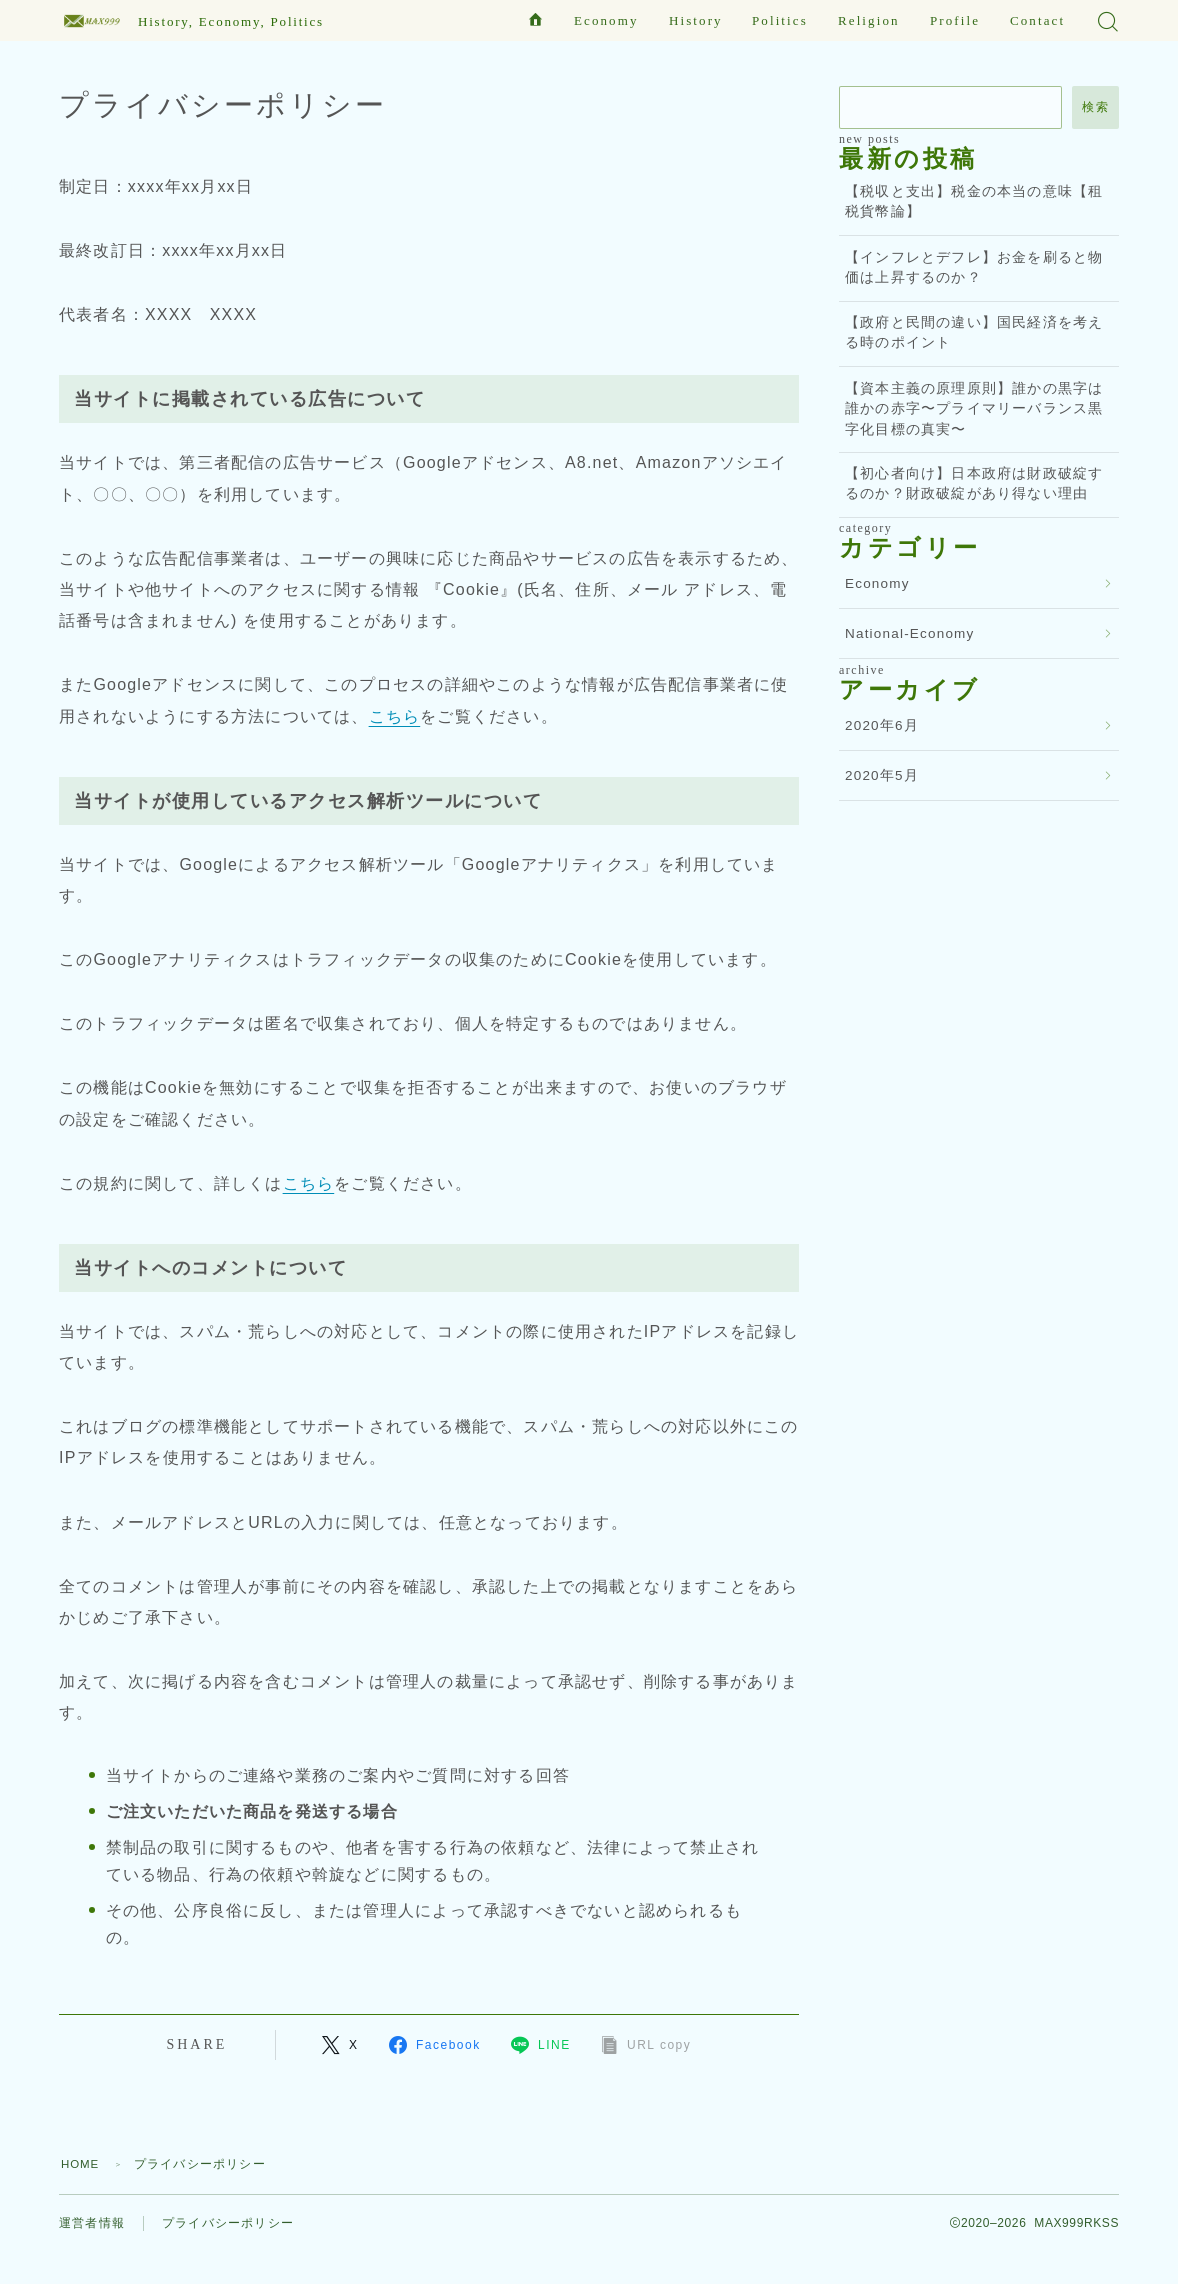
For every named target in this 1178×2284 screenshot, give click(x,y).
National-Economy (910, 633)
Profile (955, 20)
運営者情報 (92, 2224)
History (696, 20)
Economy (606, 20)
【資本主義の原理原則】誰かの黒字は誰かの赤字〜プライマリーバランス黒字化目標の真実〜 (974, 409)
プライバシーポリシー (228, 2224)
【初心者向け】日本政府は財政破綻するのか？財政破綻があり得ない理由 (974, 483)
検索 (1095, 107)
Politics (780, 20)
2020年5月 (882, 775)
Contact (1037, 20)
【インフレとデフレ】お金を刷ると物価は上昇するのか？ (974, 267)
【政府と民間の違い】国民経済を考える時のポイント (974, 332)
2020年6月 (882, 725)
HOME (81, 2164)
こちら (395, 716)
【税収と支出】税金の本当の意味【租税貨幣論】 (974, 201)
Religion (869, 20)
